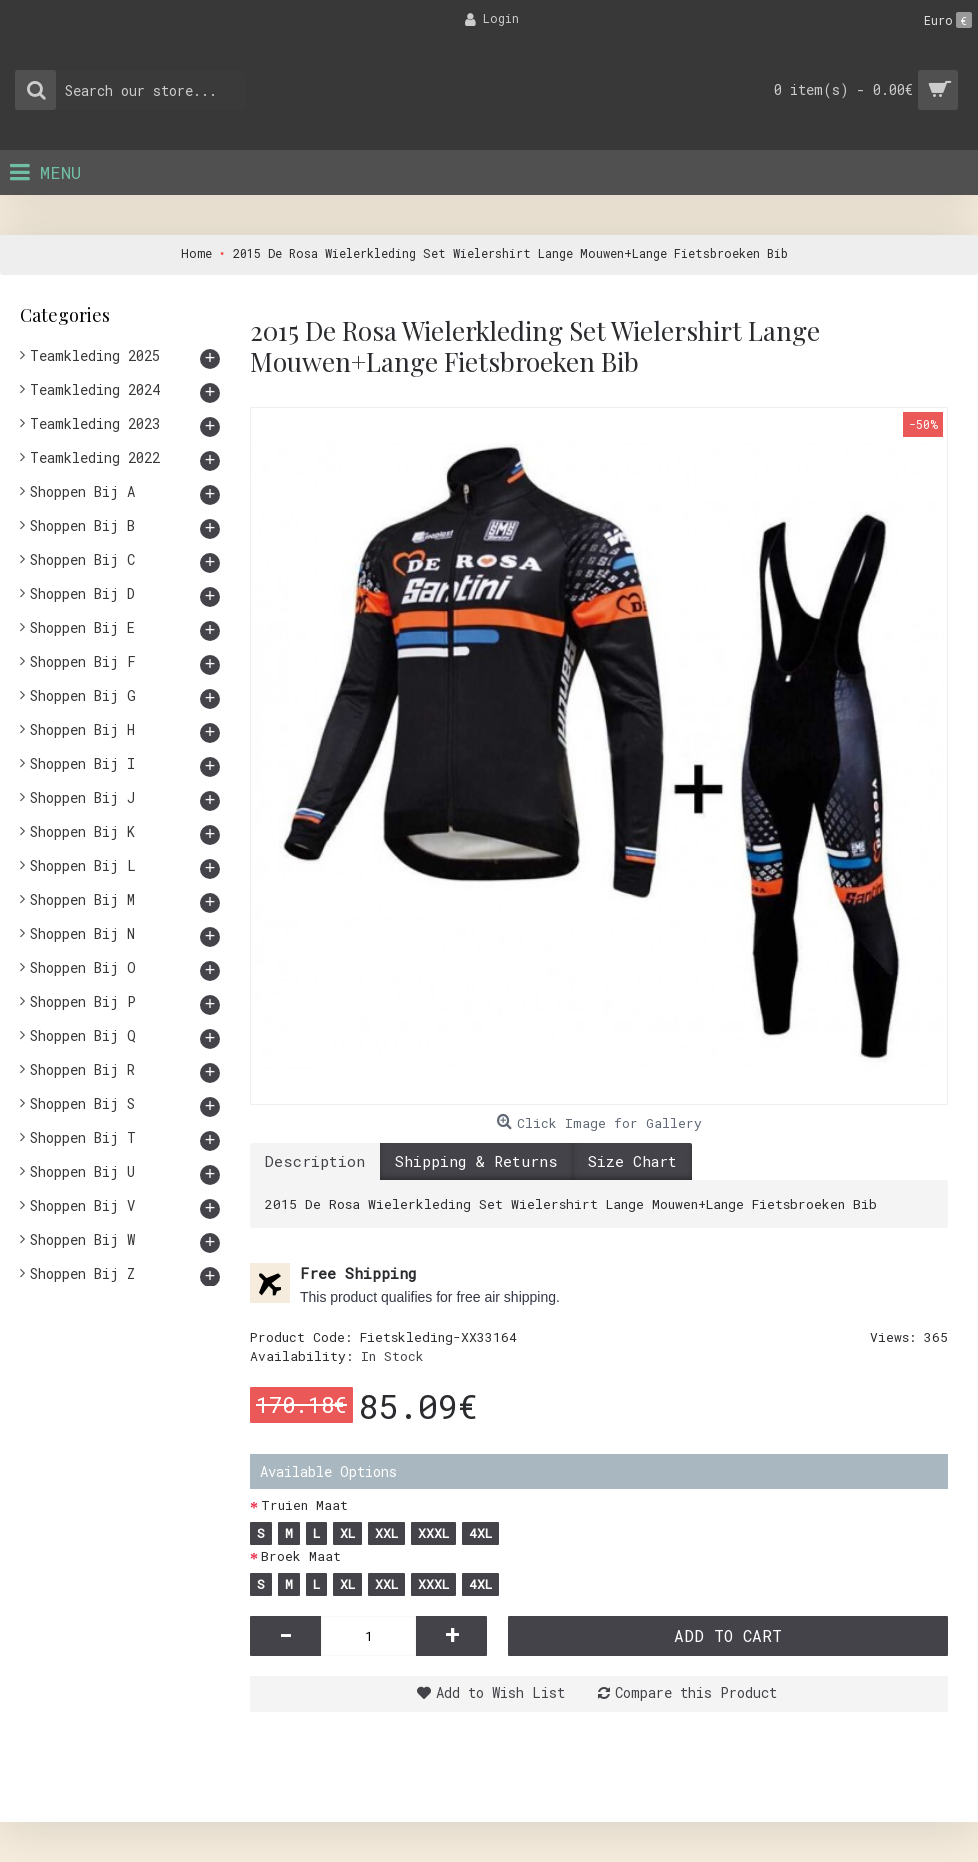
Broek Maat (301, 1556)
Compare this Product (696, 1692)
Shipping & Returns (476, 1161)
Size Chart (632, 1161)
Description (315, 1161)
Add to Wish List (500, 1692)
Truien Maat (304, 1505)
